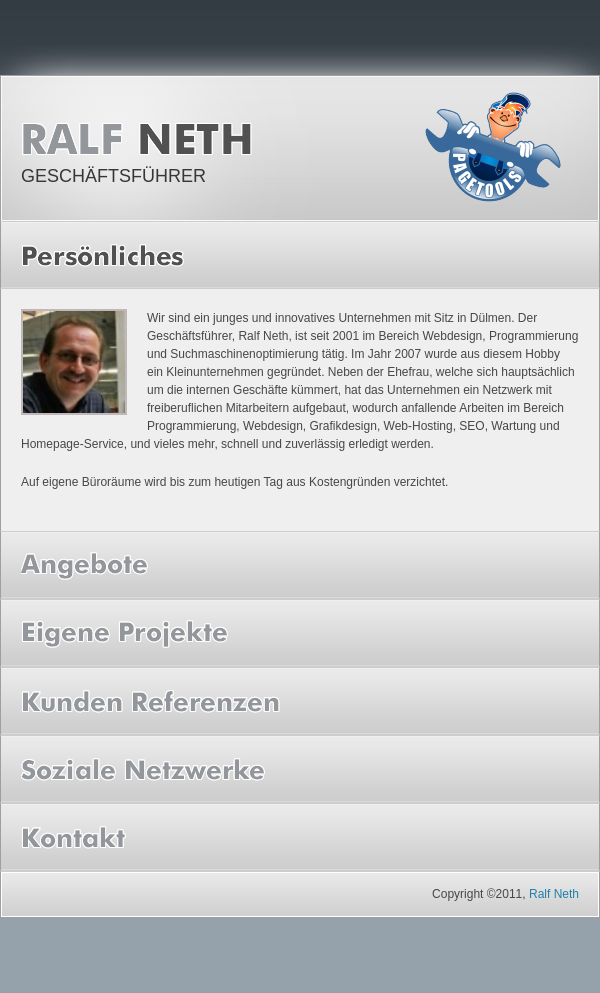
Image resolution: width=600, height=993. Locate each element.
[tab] (300, 255)
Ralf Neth (142, 139)
